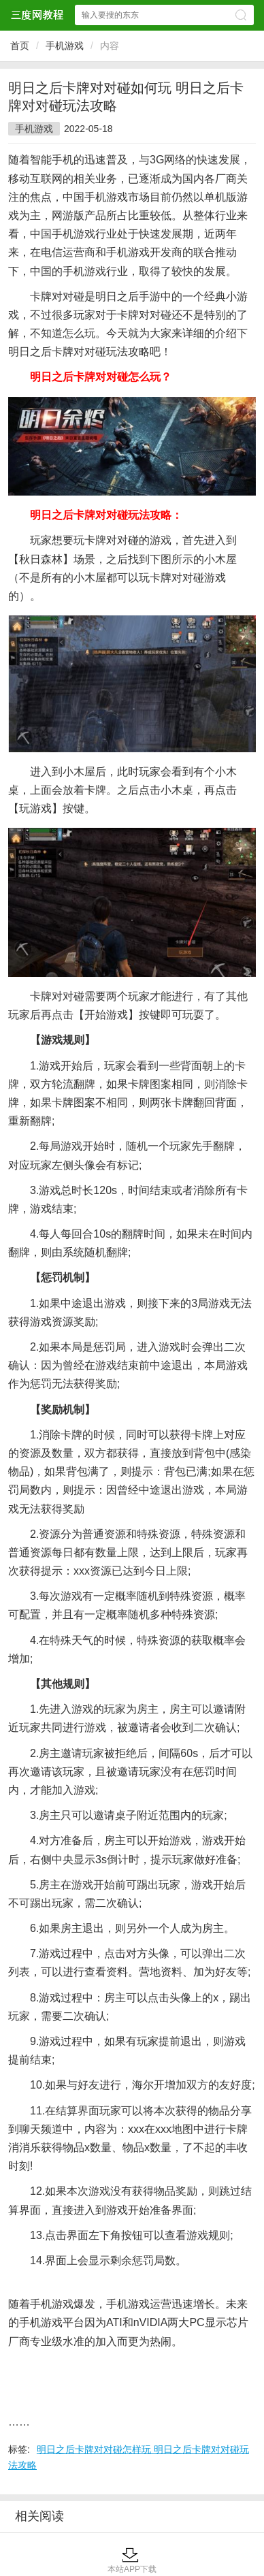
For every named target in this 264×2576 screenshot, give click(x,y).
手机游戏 (65, 45)
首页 (19, 45)
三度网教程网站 (36, 14)
